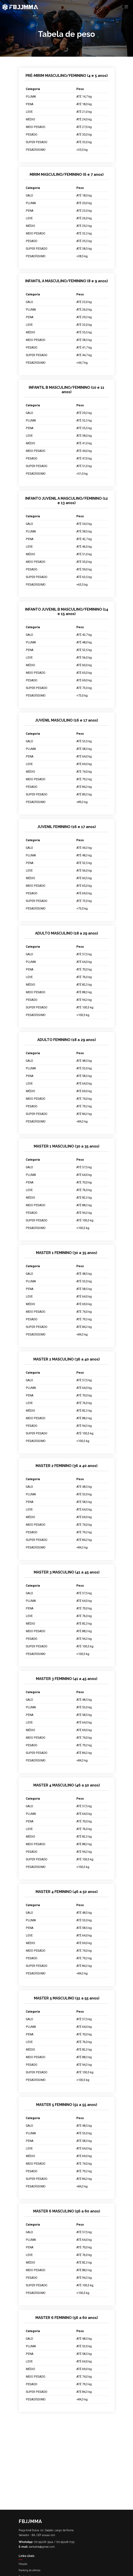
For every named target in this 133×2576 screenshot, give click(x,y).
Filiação (23, 2564)
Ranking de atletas (29, 2570)
